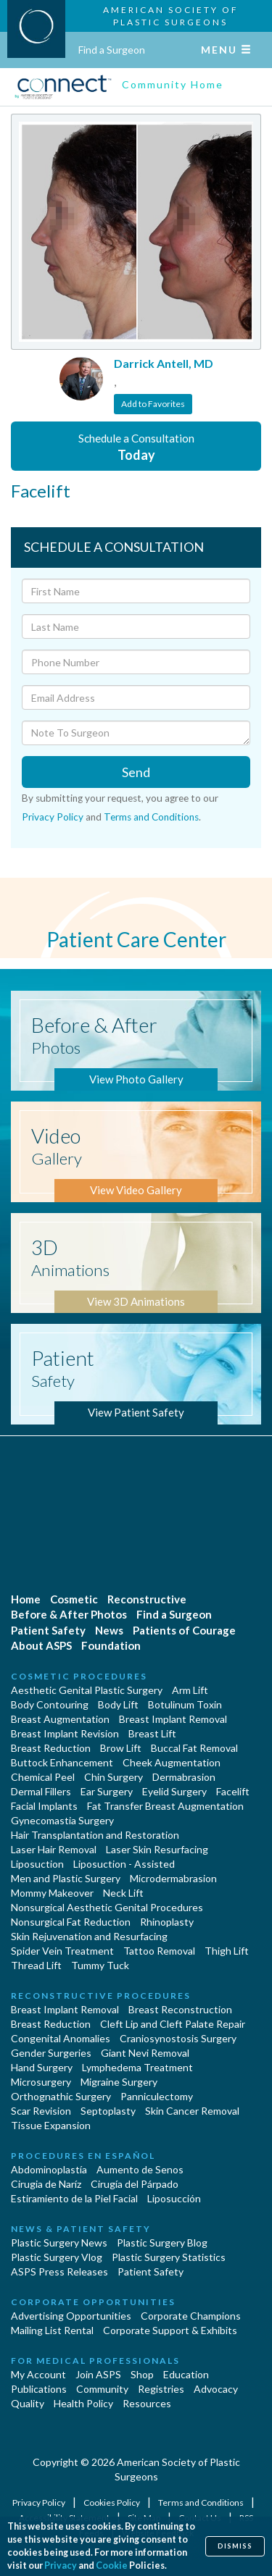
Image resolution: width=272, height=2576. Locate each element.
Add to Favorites (153, 403)
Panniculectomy (156, 2096)
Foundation (111, 1645)
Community (102, 2389)
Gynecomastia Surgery (62, 1820)
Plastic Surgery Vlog (56, 2257)
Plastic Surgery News (59, 2242)
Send (136, 772)
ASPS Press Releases (59, 2271)
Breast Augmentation (60, 1719)
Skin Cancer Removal (192, 2111)
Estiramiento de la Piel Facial (74, 2198)
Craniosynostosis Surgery (178, 2038)
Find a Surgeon (111, 49)
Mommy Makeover (52, 1893)
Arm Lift (190, 1690)
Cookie (112, 2565)
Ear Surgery (107, 1791)
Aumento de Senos (140, 2169)
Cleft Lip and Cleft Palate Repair (172, 2024)
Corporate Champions (191, 2315)
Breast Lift (152, 1733)
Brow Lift (120, 1748)
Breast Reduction (51, 1748)
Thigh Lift (227, 1950)
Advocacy (216, 2389)
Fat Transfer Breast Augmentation (165, 1806)
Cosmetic (74, 1599)
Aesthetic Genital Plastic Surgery (86, 1690)
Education (186, 2374)
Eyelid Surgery (174, 1791)
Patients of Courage (184, 1630)
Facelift (233, 1791)
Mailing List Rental (52, 2330)
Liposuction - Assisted (124, 1864)
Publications (39, 2389)
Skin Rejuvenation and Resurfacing (89, 1936)
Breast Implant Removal (173, 1719)
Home (26, 1599)
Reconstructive (146, 1599)
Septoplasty (108, 2111)
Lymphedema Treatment (137, 2067)
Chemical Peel (43, 1777)
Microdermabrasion (173, 1878)
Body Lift (118, 1704)
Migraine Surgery (119, 2082)
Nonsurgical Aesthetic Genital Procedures (107, 1907)
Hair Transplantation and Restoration (95, 1835)
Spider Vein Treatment (62, 1950)
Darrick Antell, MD (163, 363)
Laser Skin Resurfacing (157, 1849)
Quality (27, 2403)
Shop (142, 2374)
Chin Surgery (113, 1777)
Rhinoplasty (167, 1922)
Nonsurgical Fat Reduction (71, 1922)
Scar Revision (41, 2111)
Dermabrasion (183, 1777)
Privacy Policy (52, 817)
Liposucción (174, 2198)
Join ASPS (98, 2374)
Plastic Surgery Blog (162, 2242)
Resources (147, 2403)
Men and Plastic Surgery (65, 1878)
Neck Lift (123, 1893)
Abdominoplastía (49, 2169)
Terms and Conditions (151, 817)
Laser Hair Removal (53, 1849)
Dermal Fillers (41, 1791)
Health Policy (83, 2403)
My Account (38, 2374)
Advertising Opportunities (71, 2315)
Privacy (60, 2565)
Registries (161, 2389)
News (109, 1630)
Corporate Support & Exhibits (170, 2330)
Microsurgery (41, 2082)
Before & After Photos (69, 1614)
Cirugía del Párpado (134, 2184)
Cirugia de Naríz (46, 2184)
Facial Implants (44, 1806)
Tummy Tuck (100, 1965)
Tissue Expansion (51, 2125)
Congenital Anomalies (60, 2038)
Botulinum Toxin (185, 1704)
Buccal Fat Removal (194, 1748)
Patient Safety (48, 1630)
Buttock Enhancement (62, 1762)
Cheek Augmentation (172, 1762)
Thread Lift (36, 1965)
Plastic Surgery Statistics (169, 2257)
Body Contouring (49, 1704)
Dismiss (235, 2546)
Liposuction (37, 1864)
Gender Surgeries (51, 2053)
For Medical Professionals (95, 2360)
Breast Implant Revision (65, 1733)
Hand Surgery (42, 2067)
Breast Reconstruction (180, 2009)
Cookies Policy (112, 2502)
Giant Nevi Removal (145, 2053)
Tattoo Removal (159, 1950)
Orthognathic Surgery (61, 2096)
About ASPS (41, 1645)
